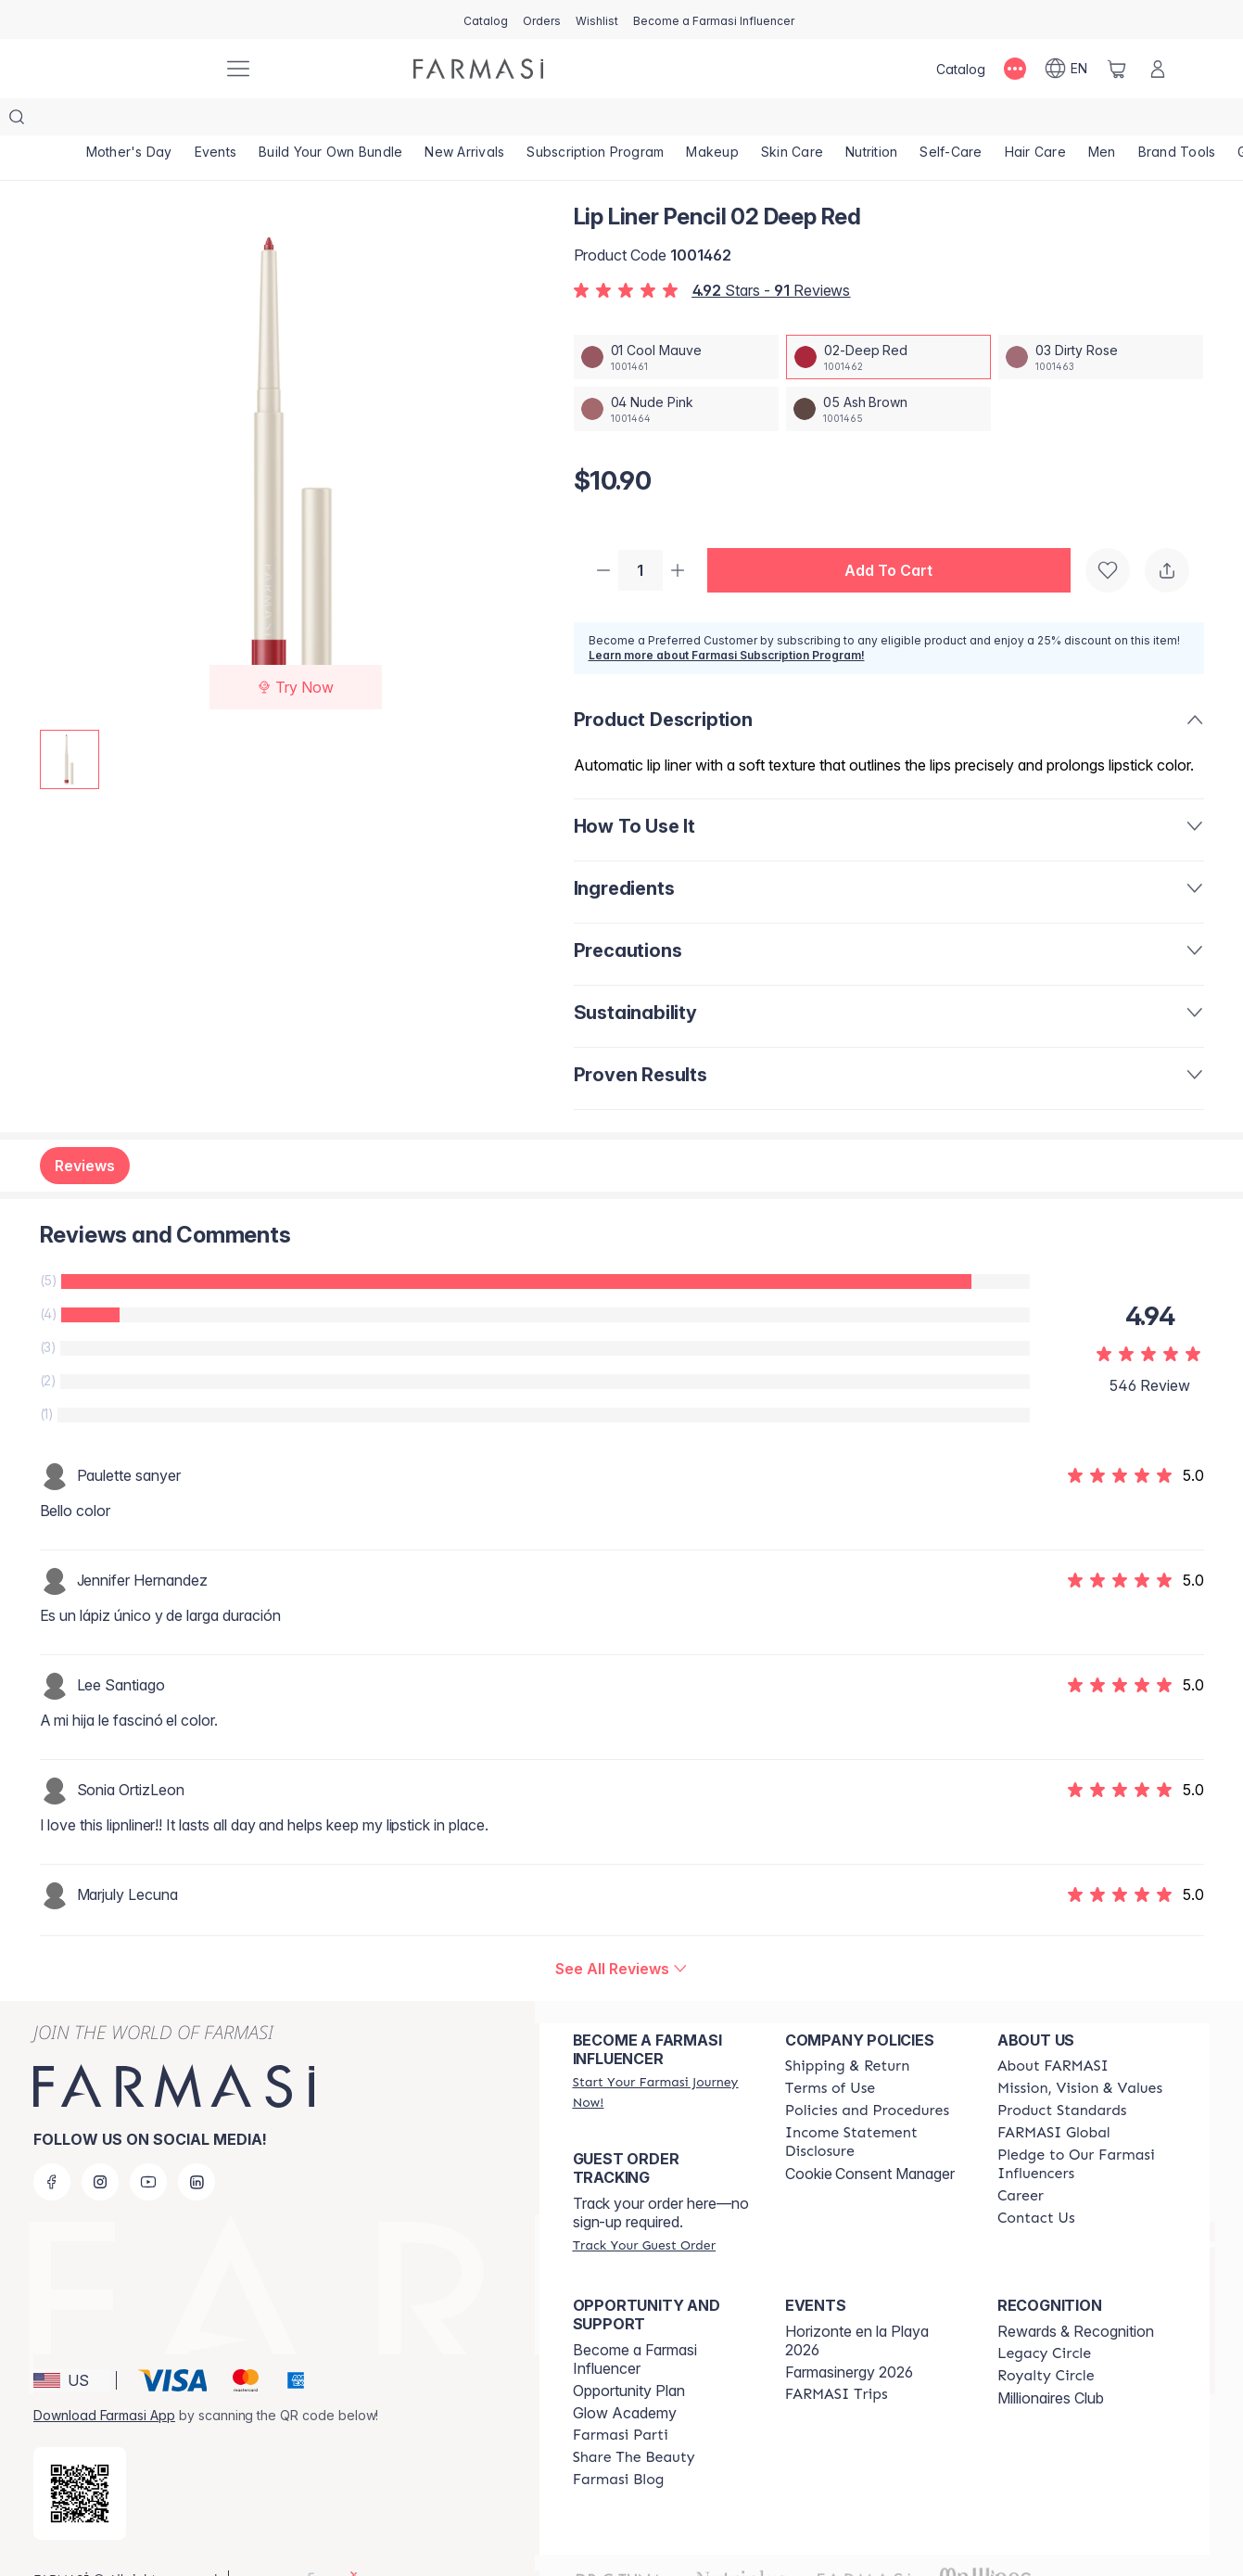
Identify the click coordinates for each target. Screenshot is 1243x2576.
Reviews (85, 1130)
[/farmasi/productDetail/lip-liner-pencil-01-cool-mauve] (676, 320)
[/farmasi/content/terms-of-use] (830, 2053)
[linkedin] (196, 2146)
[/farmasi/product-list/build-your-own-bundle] (330, 120)
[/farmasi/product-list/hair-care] (1035, 120)
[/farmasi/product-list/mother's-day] (129, 120)
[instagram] (100, 2146)
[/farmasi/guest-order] (644, 2210)
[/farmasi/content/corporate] (1053, 2097)
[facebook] (51, 2146)
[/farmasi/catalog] (485, 19)
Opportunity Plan (629, 2355)
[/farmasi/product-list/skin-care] (792, 120)
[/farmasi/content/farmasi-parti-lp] (620, 2400)
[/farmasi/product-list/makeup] (712, 120)
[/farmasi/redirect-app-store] (79, 2458)
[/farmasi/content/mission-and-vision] (1079, 2053)
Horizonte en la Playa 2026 (857, 2305)
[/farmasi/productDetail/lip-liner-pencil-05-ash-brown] (888, 372)
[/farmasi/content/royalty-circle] (1046, 2340)
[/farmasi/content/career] (1020, 2160)
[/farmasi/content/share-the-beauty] (634, 2422)
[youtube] (148, 2146)
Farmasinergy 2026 (849, 2336)
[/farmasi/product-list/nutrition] (871, 120)
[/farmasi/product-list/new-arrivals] (464, 120)
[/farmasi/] (140, 69)
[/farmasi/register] (541, 19)
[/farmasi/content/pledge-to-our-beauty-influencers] (1086, 2129)
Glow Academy (625, 2377)
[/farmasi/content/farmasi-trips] (836, 2359)
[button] (896, 534)
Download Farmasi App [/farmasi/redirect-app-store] (104, 2380)
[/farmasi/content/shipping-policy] (847, 2030)
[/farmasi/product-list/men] (1102, 120)
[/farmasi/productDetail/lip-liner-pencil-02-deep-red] (888, 320)
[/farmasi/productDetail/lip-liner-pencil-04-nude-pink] (676, 372)
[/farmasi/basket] (1117, 68)
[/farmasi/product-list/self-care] (950, 120)
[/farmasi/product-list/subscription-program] (595, 120)
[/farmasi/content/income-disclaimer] (874, 2106)
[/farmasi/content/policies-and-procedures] (867, 2075)
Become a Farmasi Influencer (635, 2323)
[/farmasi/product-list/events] (216, 120)
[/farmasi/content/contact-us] (1036, 2183)
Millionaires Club (1050, 2362)
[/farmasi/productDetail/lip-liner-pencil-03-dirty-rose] (1100, 320)
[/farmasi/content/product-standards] (1062, 2075)
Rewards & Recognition (1075, 2296)
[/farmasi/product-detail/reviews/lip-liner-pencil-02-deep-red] (621, 1933)
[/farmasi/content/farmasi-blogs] (619, 2444)
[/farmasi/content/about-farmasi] (1053, 2030)
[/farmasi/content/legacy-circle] (1044, 2318)
